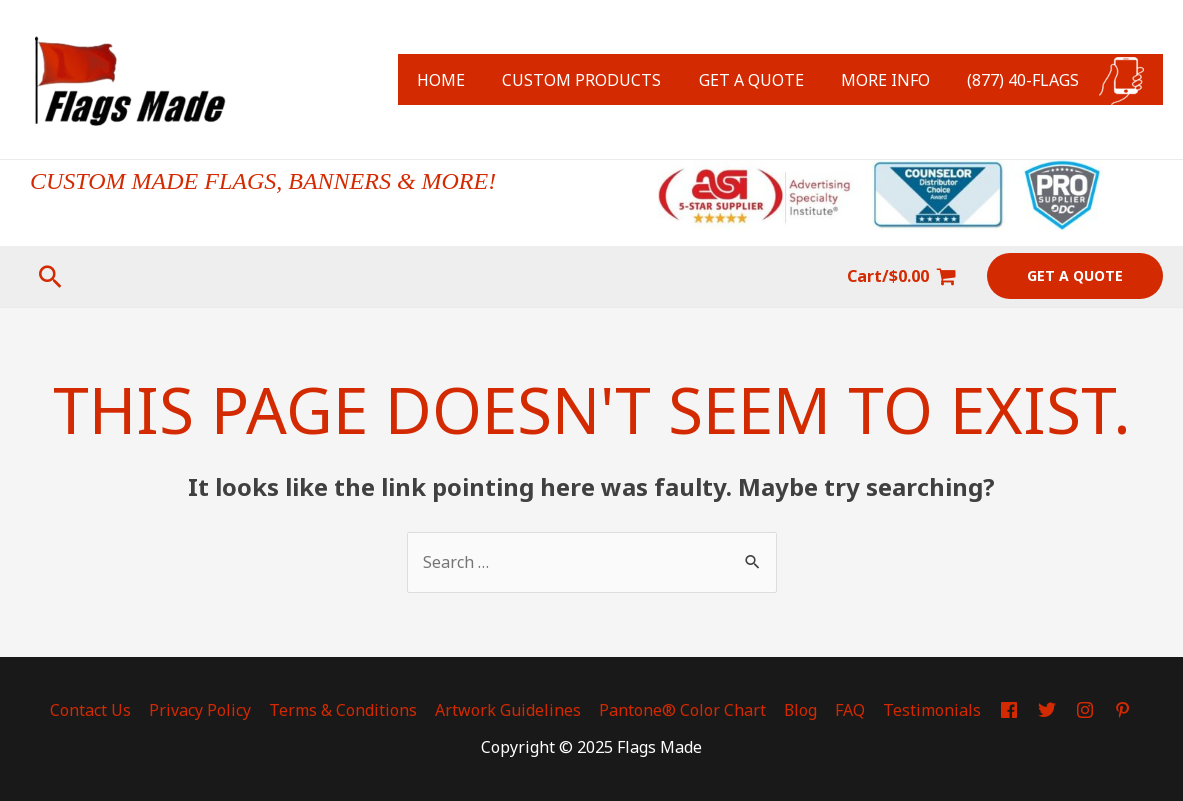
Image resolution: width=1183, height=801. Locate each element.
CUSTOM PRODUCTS (600, 80)
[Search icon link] (50, 276)
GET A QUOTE (764, 80)
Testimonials (930, 710)
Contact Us (101, 710)
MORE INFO (893, 80)
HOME (465, 80)
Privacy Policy (209, 710)
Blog (802, 710)
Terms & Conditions (350, 710)
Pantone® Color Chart (685, 710)
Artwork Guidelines (513, 710)
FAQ (850, 710)
